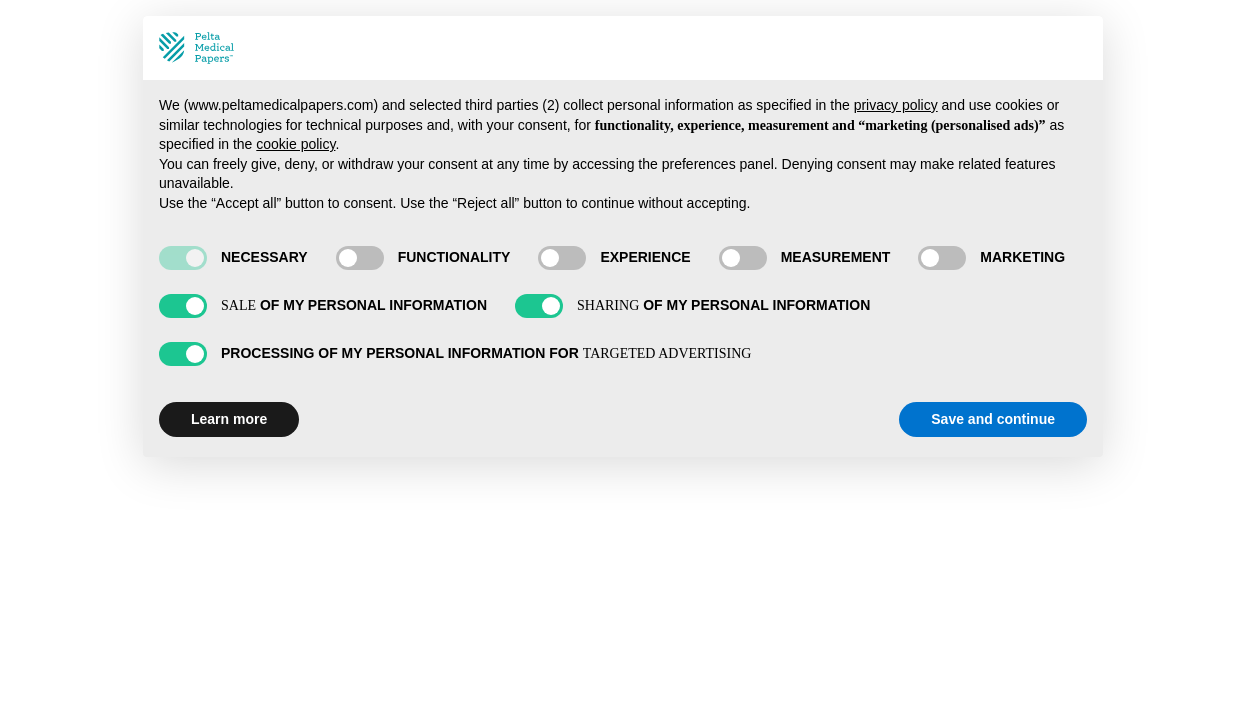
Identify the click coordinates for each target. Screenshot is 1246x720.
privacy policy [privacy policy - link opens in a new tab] (896, 105)
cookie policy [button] (295, 144)
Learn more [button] (229, 419)
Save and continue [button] (993, 419)
